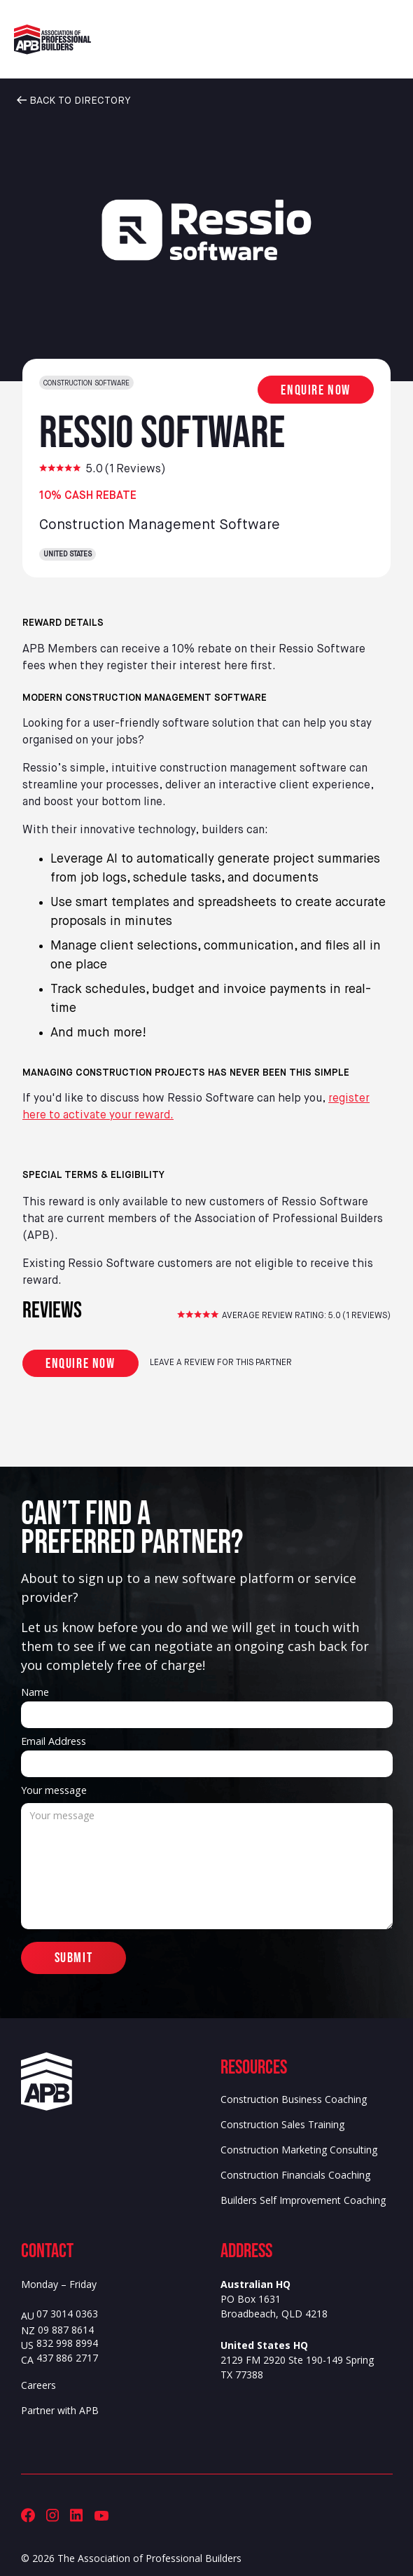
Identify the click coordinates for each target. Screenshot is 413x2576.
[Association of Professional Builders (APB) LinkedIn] (76, 2515)
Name (35, 1692)
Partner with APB (60, 2410)
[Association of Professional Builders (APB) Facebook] (28, 2515)
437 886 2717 (67, 2358)
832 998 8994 (67, 2344)
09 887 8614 (66, 2330)
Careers (38, 2385)
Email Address (53, 1741)
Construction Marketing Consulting (298, 2149)
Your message (54, 1790)
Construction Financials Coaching (295, 2174)
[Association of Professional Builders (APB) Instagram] (52, 2515)
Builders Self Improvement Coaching (303, 2200)
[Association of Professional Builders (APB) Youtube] (101, 2515)
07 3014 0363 (67, 2314)
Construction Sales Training (282, 2124)
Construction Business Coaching (293, 2099)
